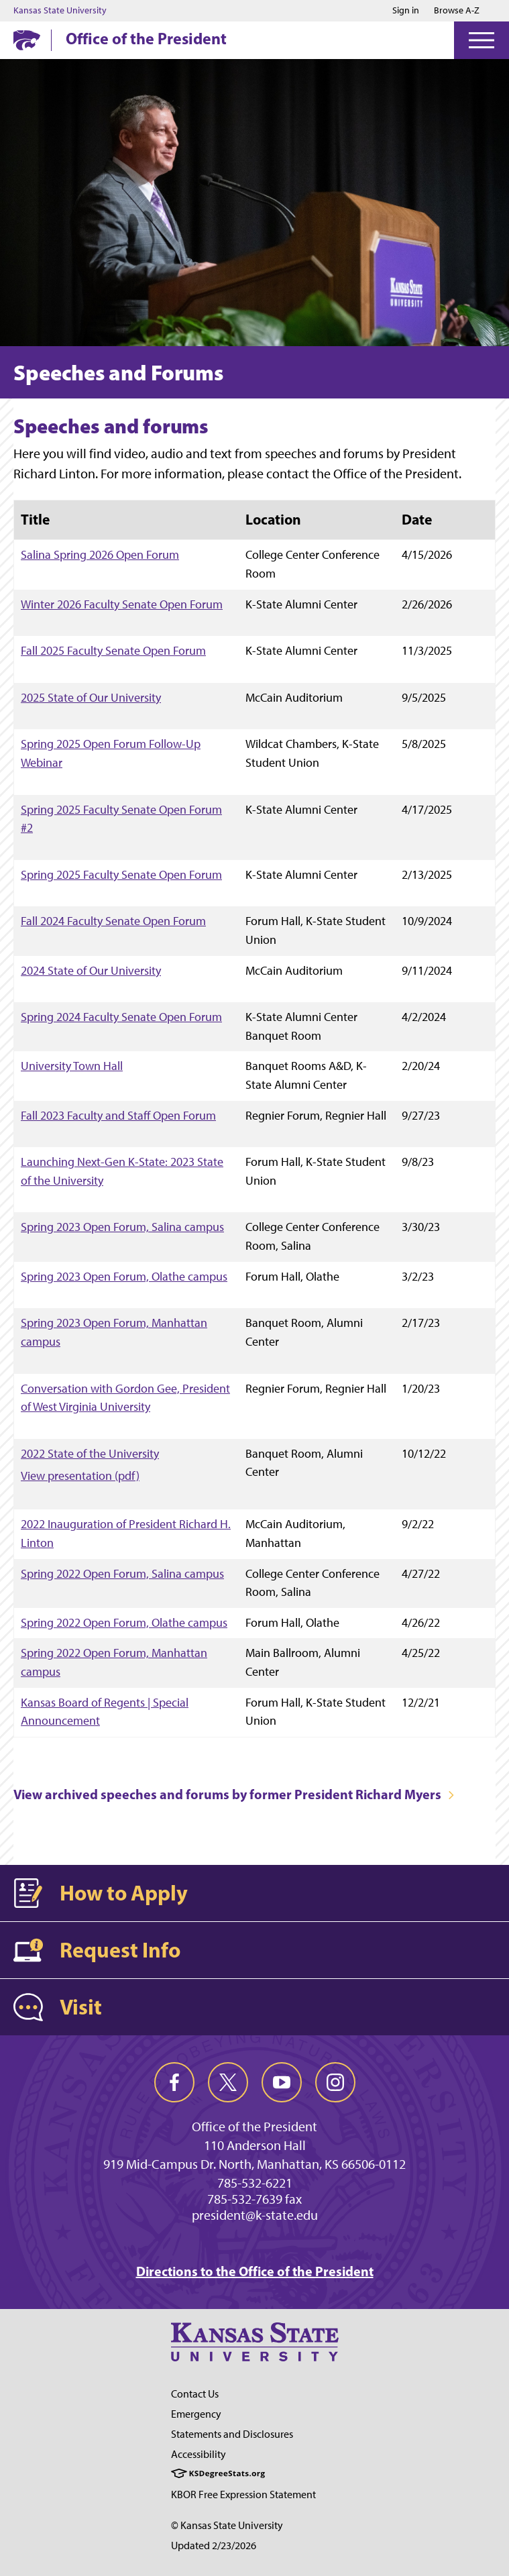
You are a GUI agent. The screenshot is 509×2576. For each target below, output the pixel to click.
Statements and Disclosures (232, 2434)
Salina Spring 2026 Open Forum (100, 554)
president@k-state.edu (255, 2215)
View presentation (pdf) (80, 1475)
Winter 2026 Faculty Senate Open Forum (122, 604)
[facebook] (174, 2082)
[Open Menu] (481, 40)
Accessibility (198, 2454)
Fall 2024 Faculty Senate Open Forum (113, 920)
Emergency (196, 2414)
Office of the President (146, 38)
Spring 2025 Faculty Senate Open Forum (121, 874)
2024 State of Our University (91, 970)
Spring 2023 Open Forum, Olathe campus (124, 1276)
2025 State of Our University (91, 697)
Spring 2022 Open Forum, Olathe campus (124, 1622)
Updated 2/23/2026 (213, 2545)
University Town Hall (72, 1065)
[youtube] (282, 2082)
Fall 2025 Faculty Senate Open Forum (113, 650)
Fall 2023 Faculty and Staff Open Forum (118, 1115)
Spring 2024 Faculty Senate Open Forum (121, 1016)
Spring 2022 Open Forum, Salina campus (122, 1573)
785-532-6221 (254, 2183)
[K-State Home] (26, 40)
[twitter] (228, 2082)
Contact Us (195, 2393)
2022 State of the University (90, 1453)
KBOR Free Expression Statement (243, 2494)
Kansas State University (60, 10)
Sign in (405, 10)
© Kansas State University (227, 2525)
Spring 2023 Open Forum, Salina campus (122, 1226)
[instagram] (335, 2082)
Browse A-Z (456, 10)
